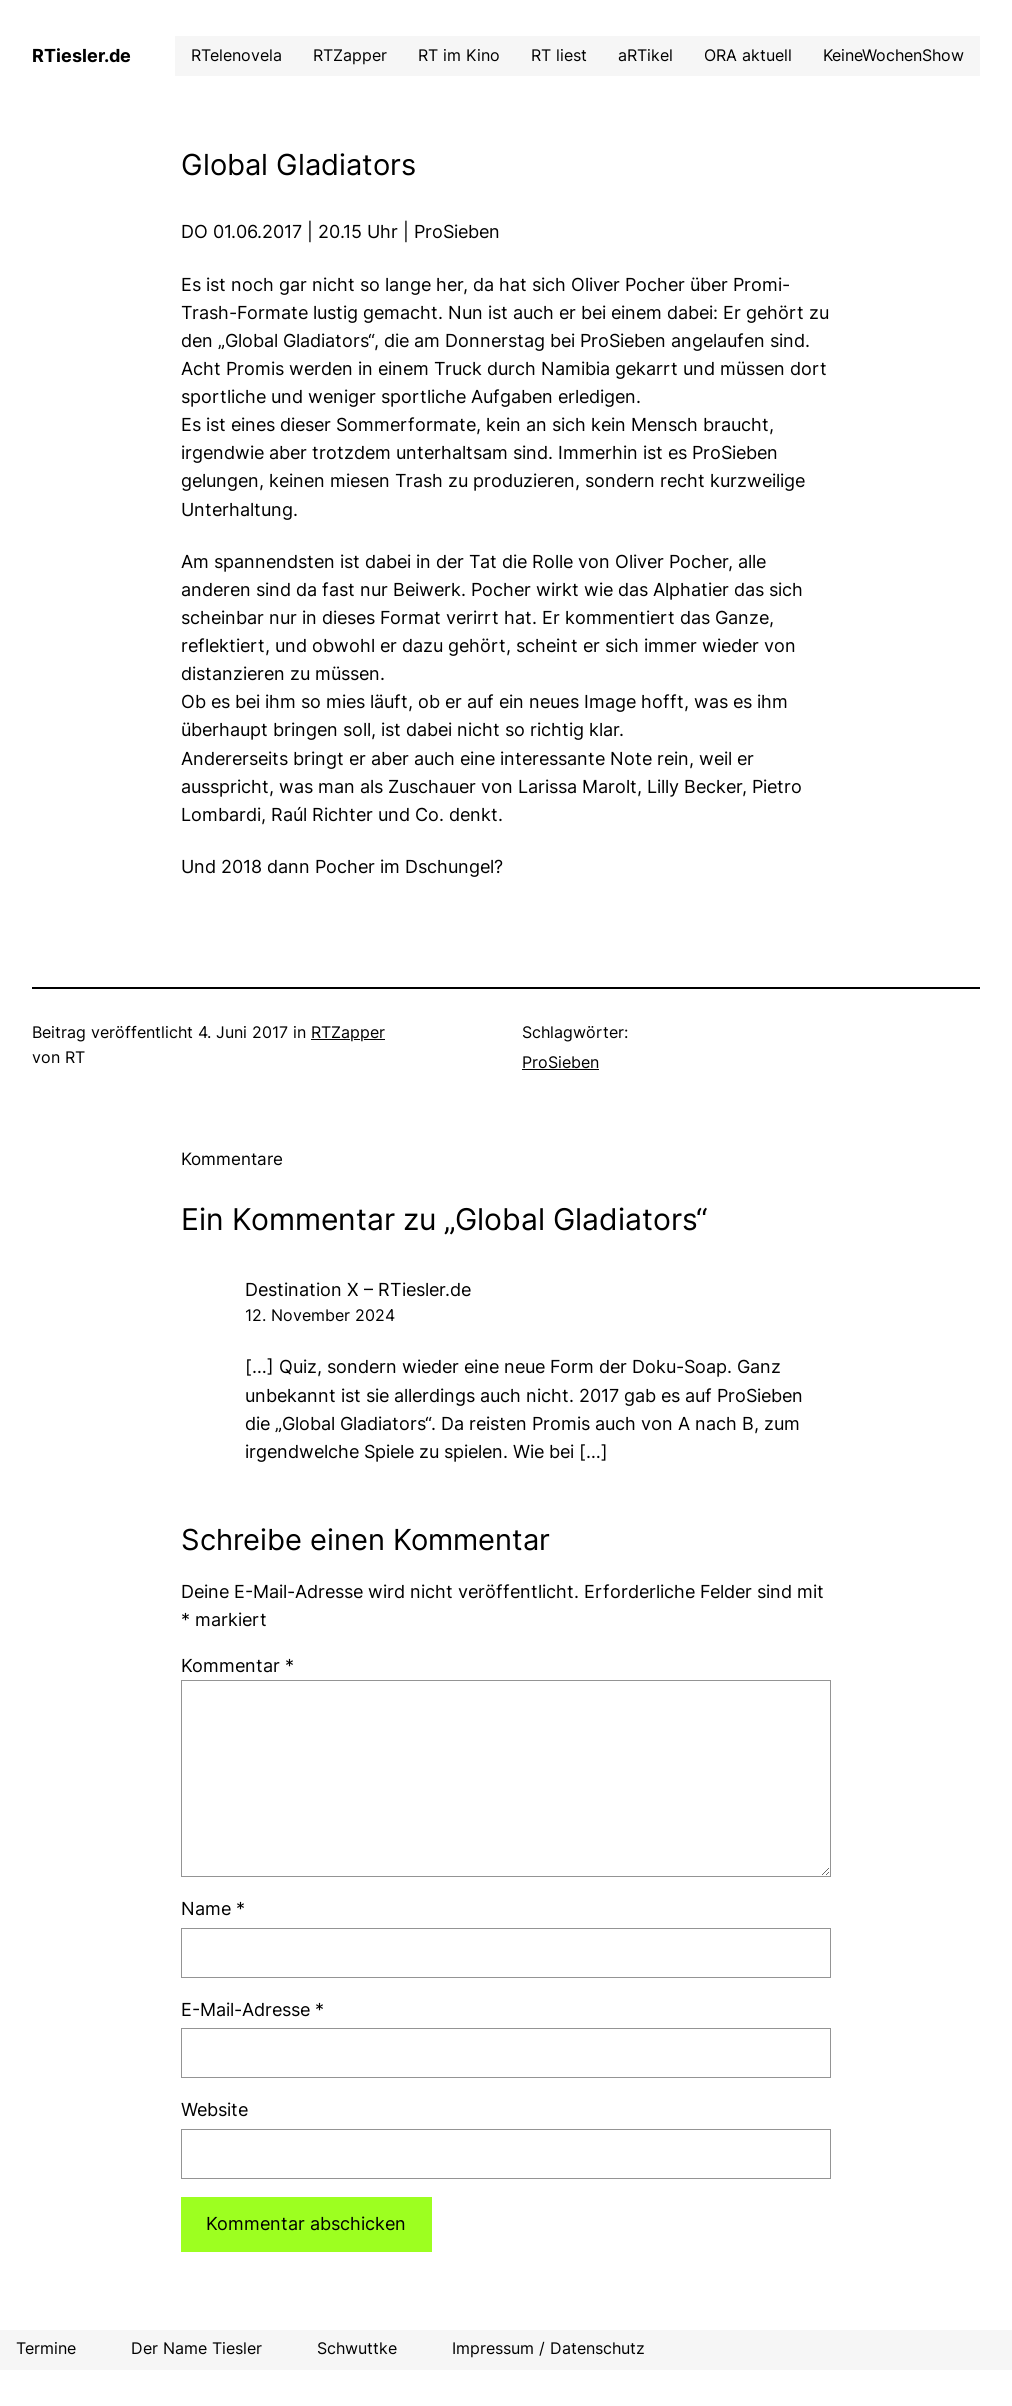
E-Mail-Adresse (252, 2009)
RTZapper (348, 1032)
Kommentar (237, 1665)
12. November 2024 (320, 1315)
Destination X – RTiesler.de (358, 1289)
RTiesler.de (81, 55)
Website (214, 2109)
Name (213, 1908)
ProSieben (560, 1062)
